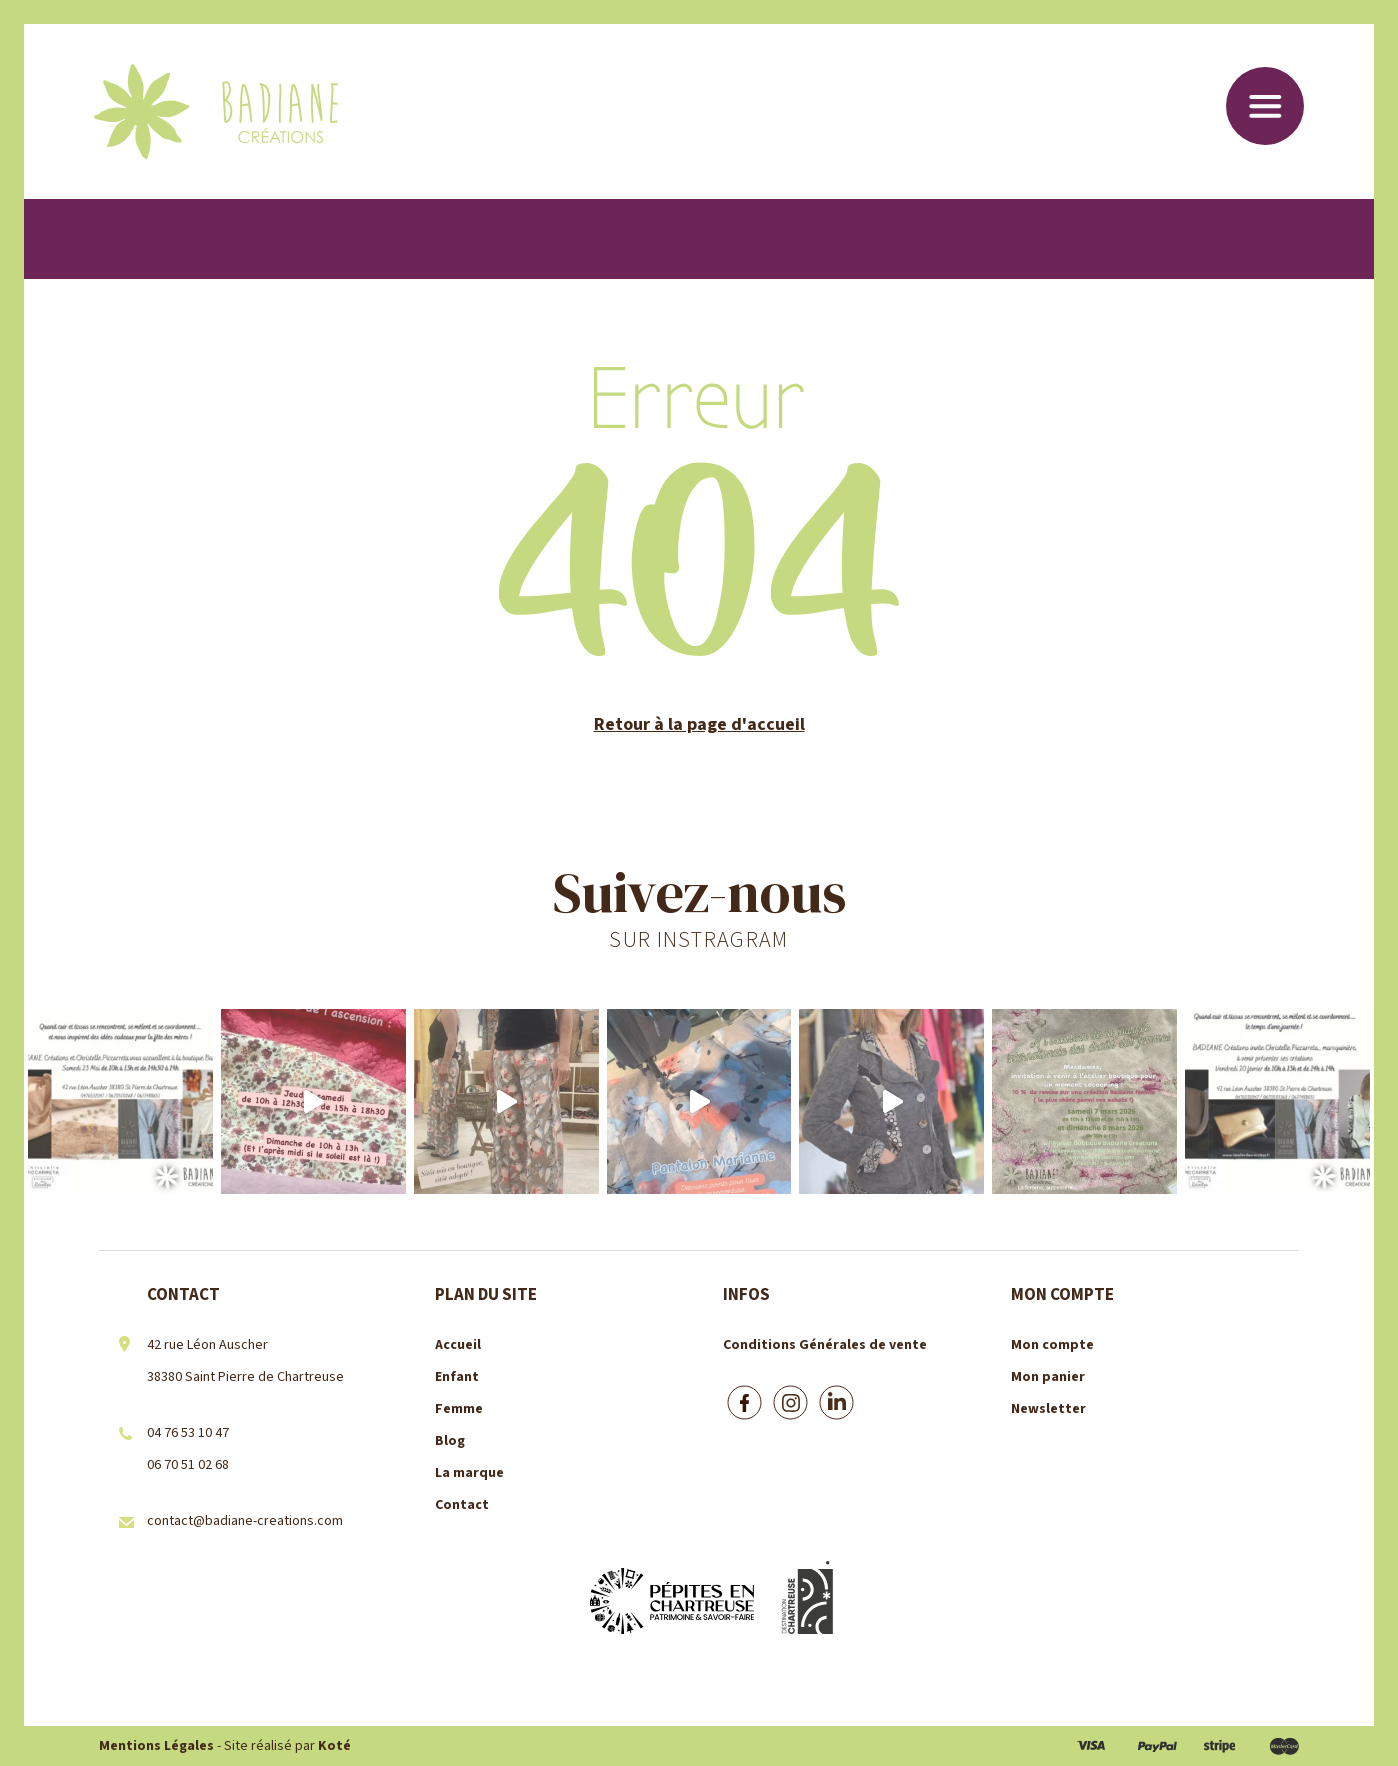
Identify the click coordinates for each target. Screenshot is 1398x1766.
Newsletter (1048, 1409)
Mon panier (1048, 1377)
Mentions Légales (156, 1746)
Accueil (458, 1345)
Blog (450, 1441)
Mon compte (1052, 1345)
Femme (459, 1409)
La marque (469, 1473)
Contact (462, 1505)
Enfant (457, 1377)
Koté (334, 1746)
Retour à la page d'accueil (699, 724)
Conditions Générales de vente (825, 1345)
